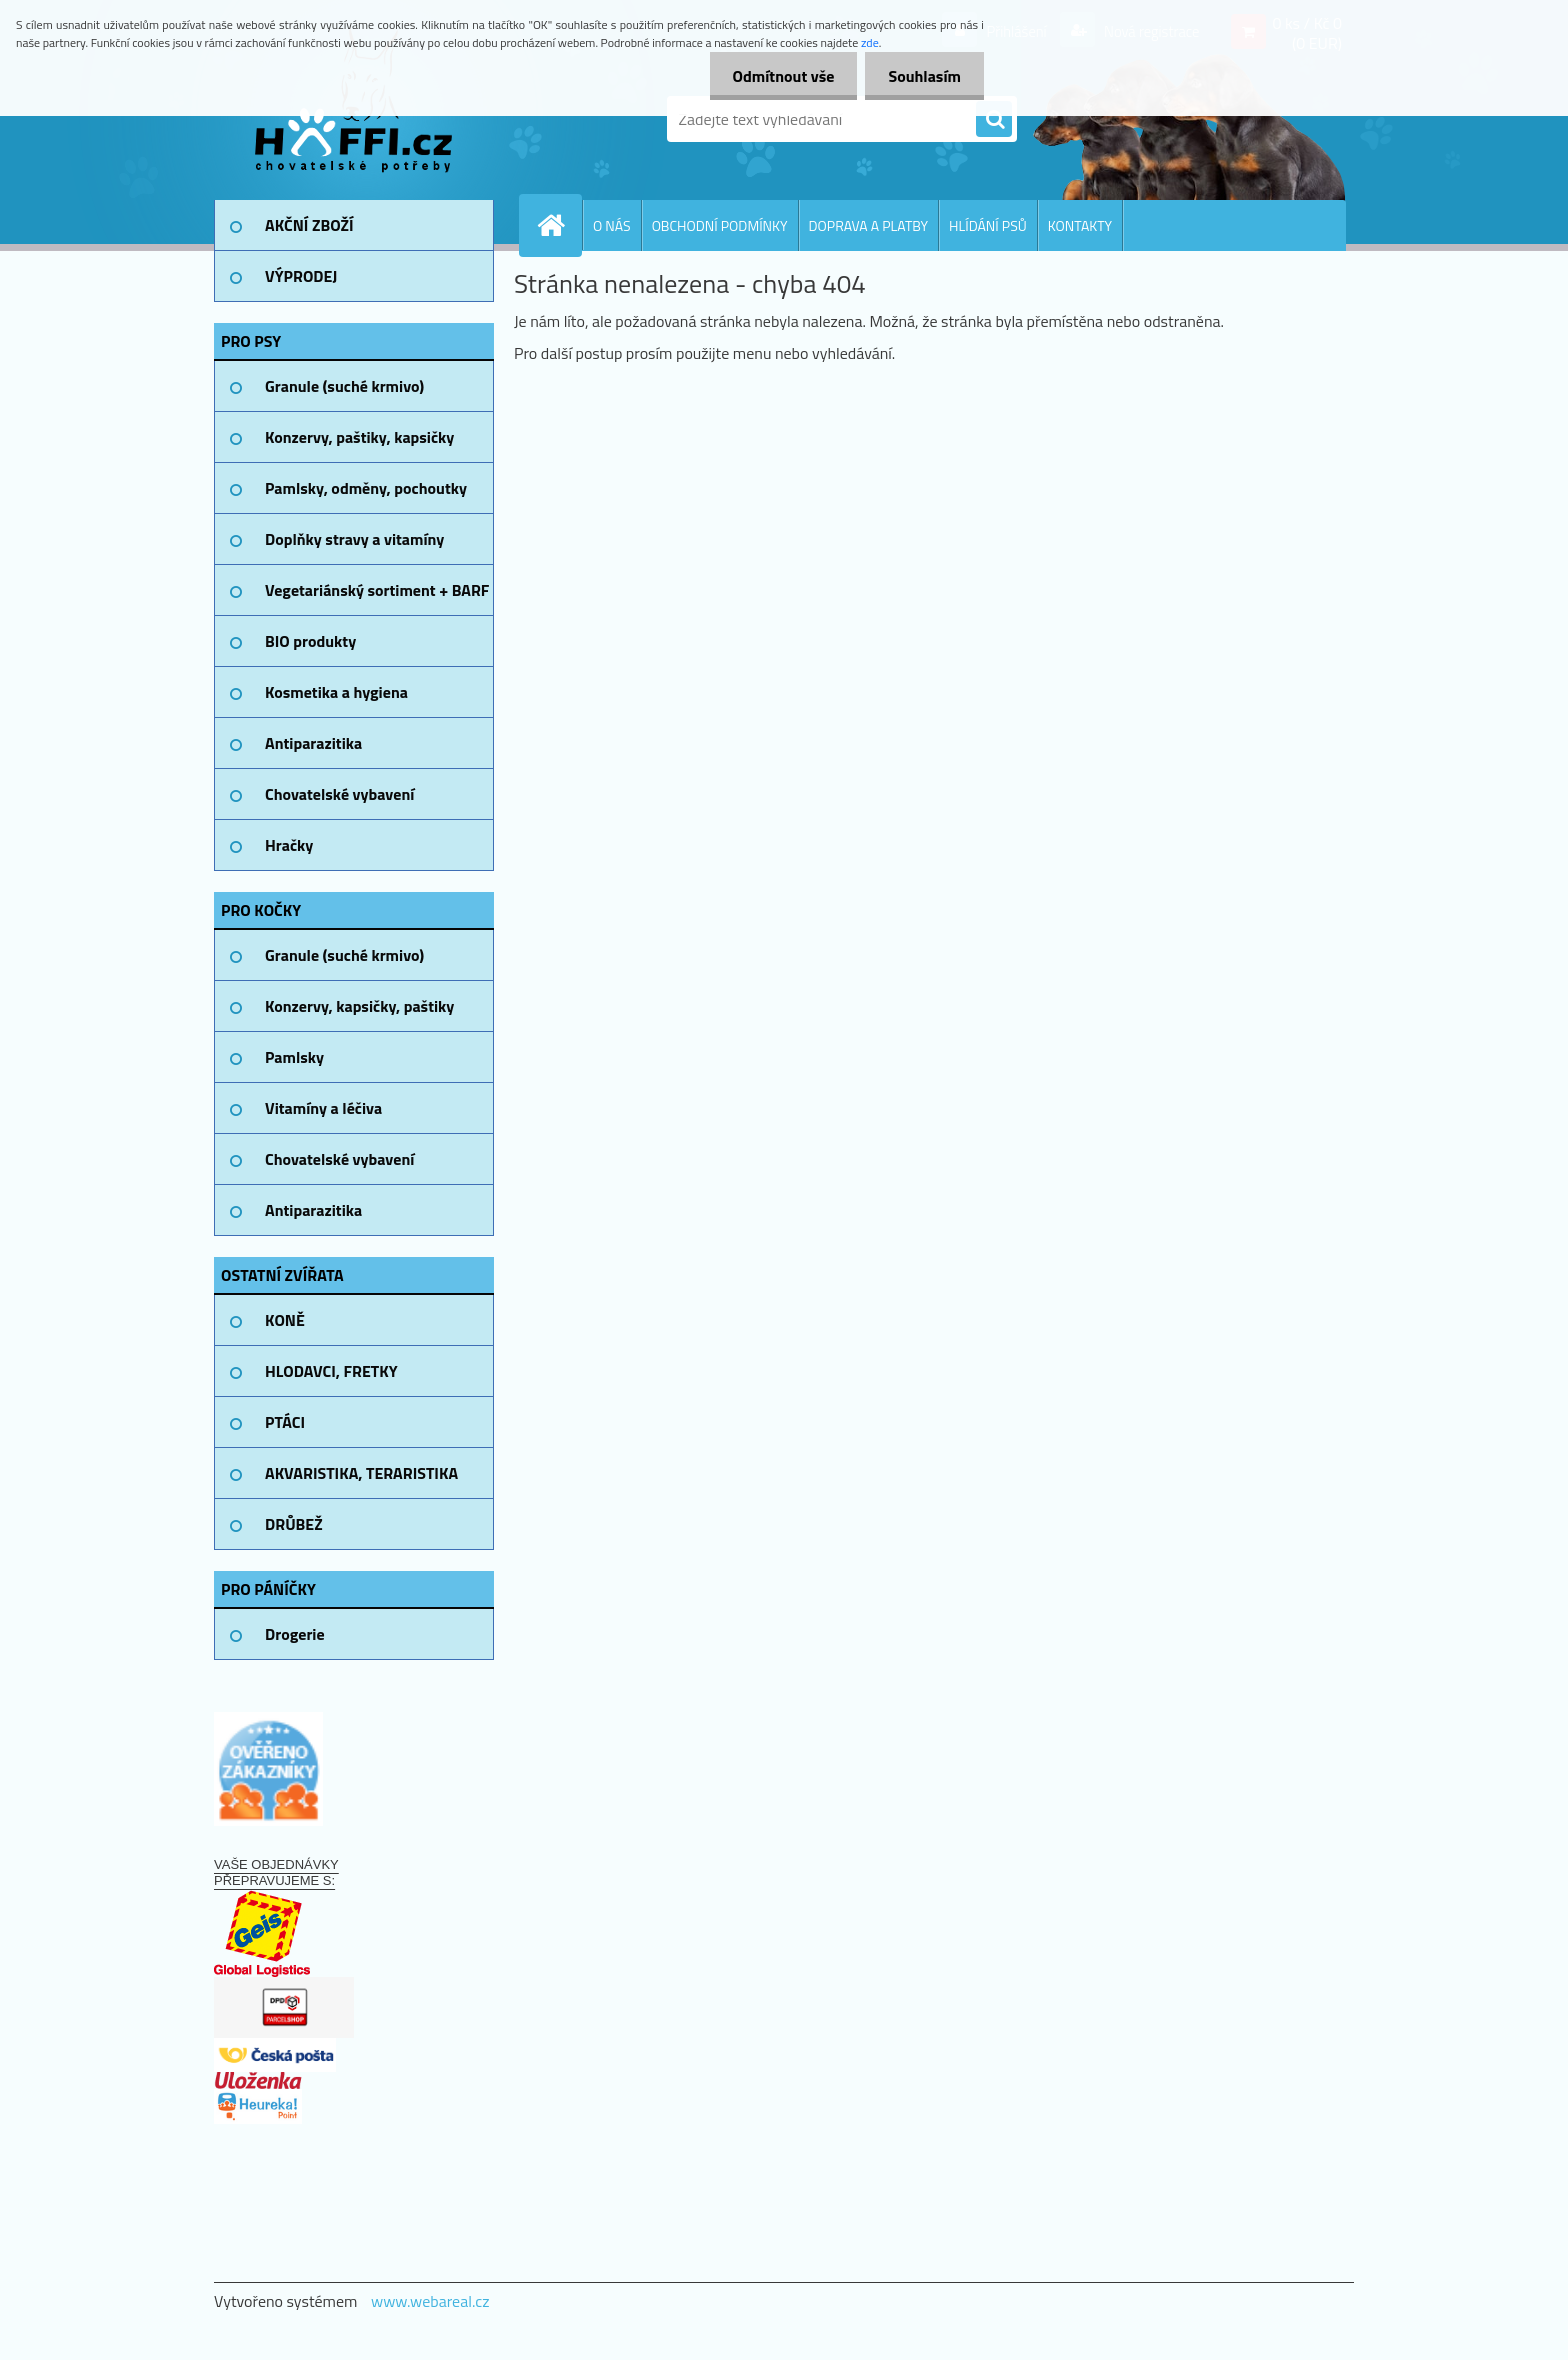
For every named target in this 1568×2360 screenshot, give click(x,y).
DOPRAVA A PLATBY (869, 225)
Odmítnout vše (778, 76)
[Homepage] (559, 225)
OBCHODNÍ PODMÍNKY (720, 225)
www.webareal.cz (430, 2301)
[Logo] (351, 119)
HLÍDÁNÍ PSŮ (988, 225)
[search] (994, 120)
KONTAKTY (1080, 225)
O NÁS (612, 225)
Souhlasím (922, 76)
